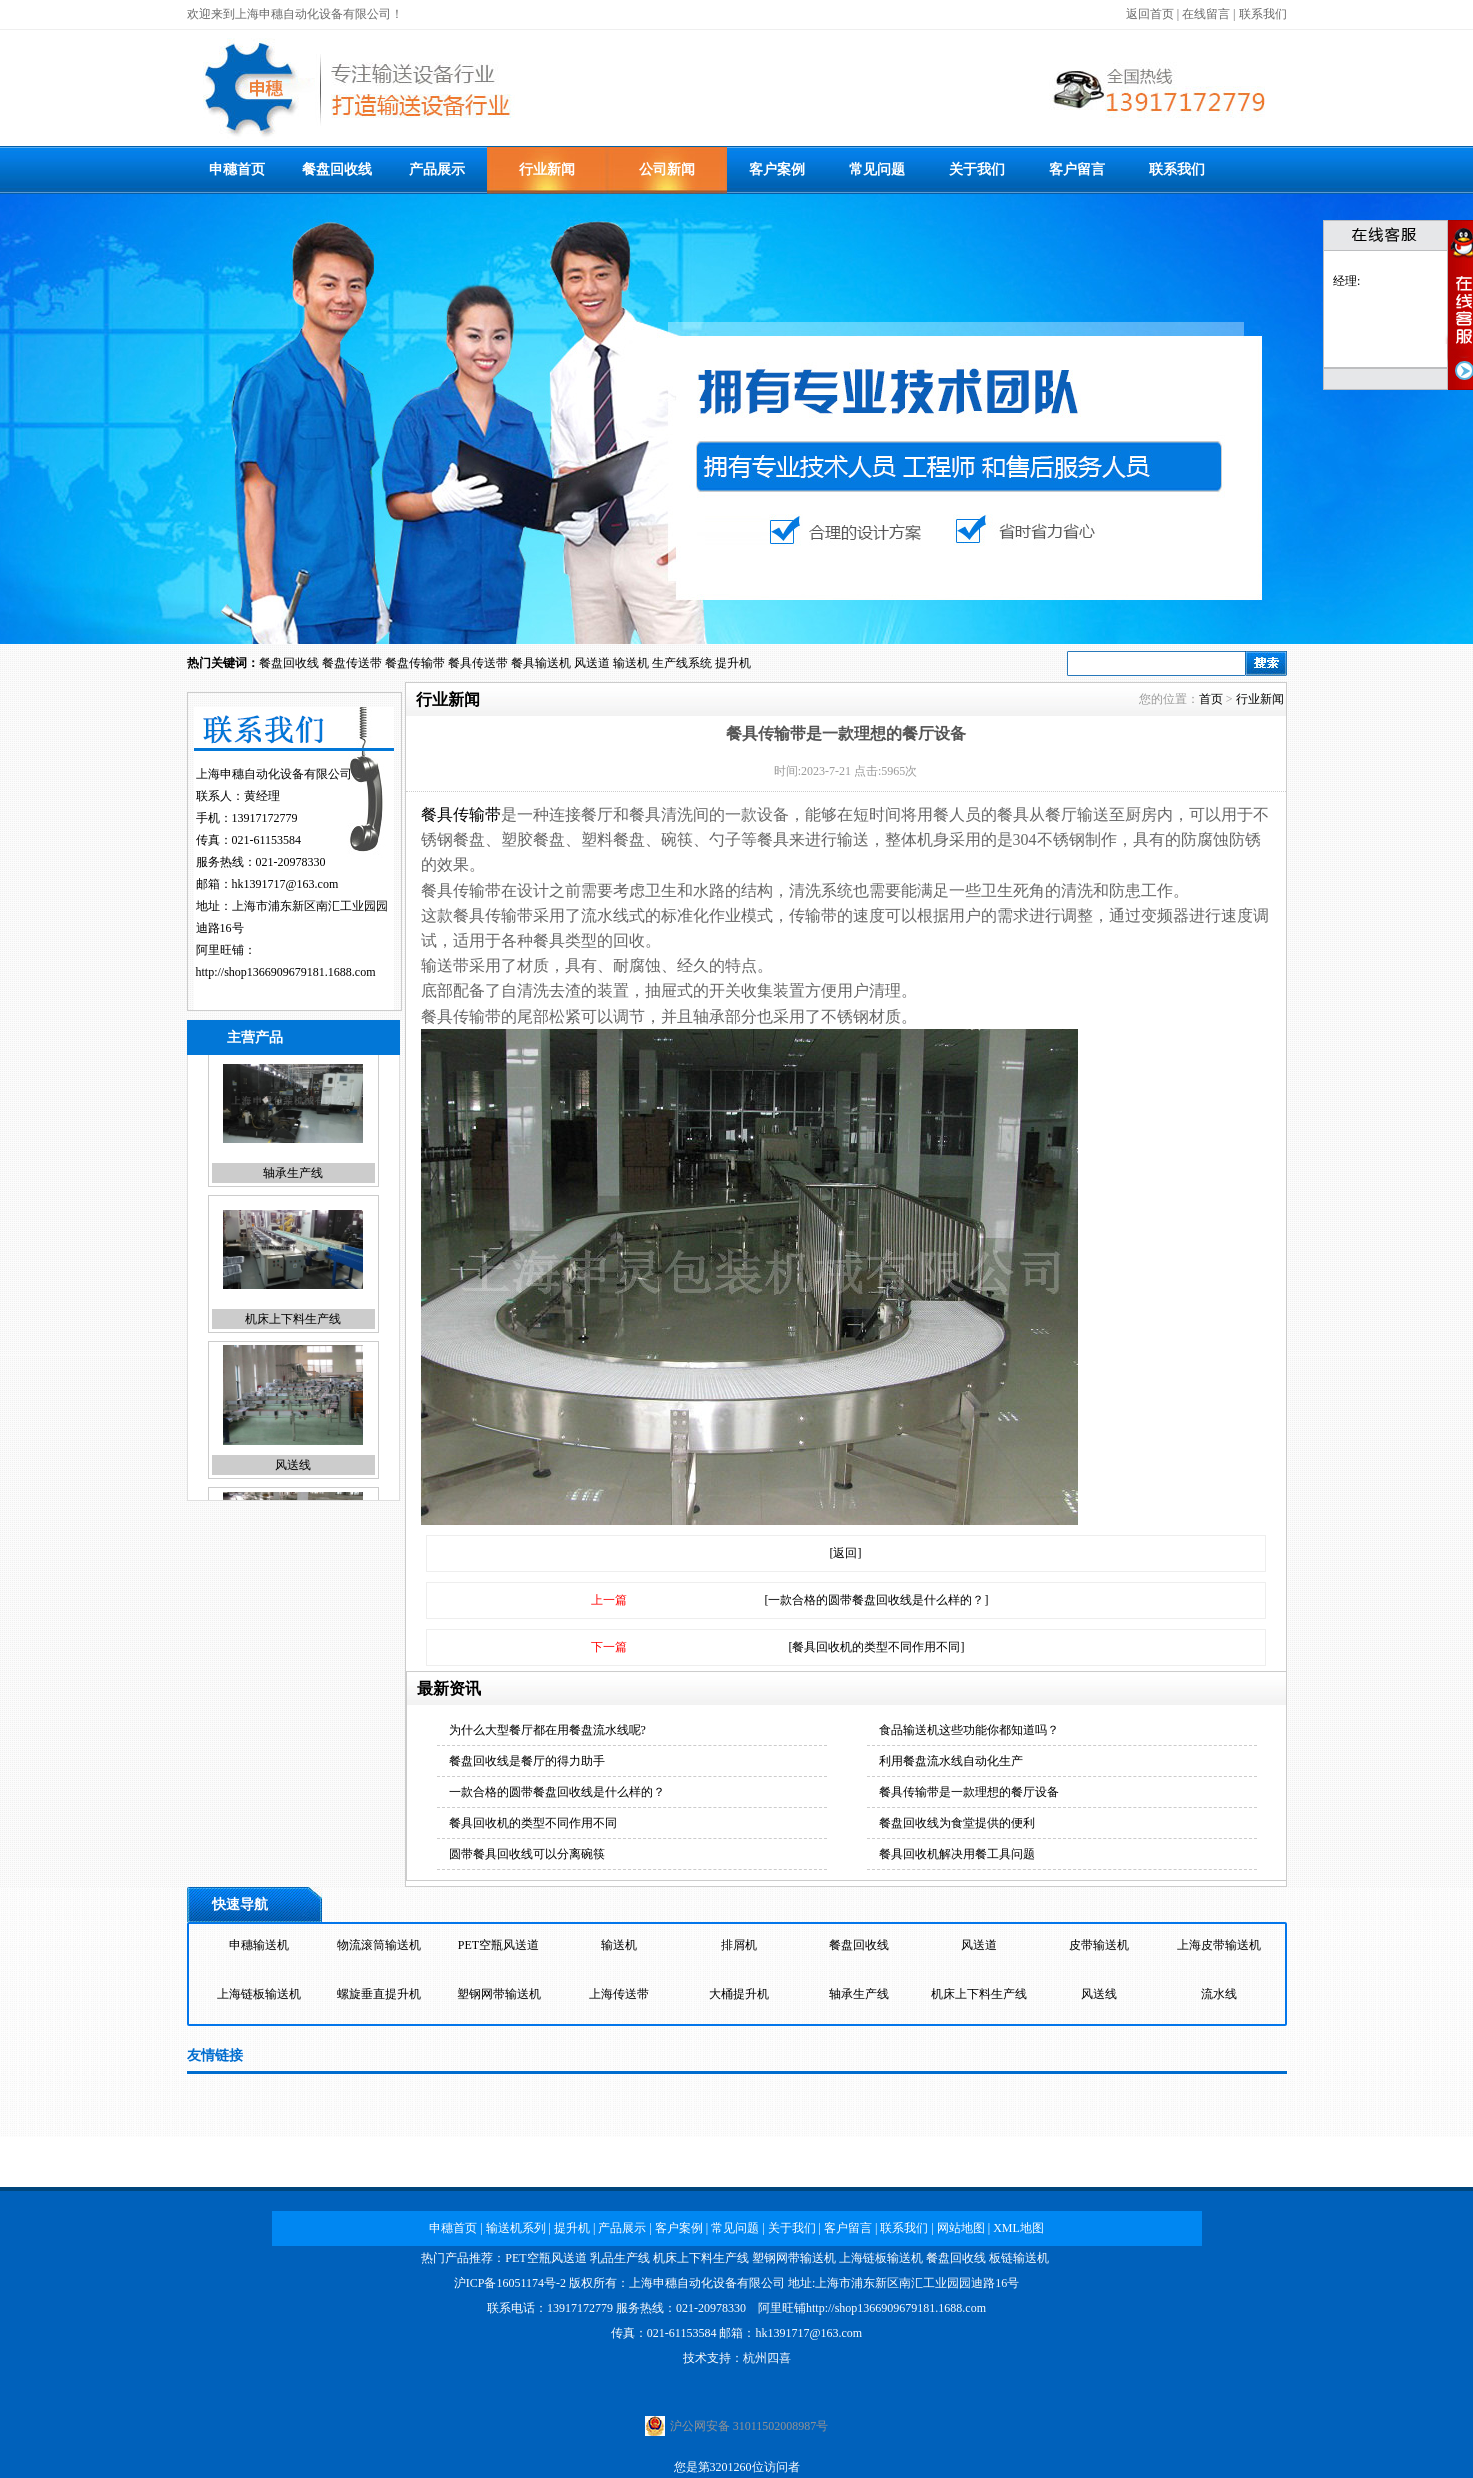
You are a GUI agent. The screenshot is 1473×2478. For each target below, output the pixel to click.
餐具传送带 (478, 663)
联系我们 (1263, 14)
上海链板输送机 (259, 1999)
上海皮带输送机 (1219, 1950)
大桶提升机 (739, 1999)
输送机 (631, 663)
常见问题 (877, 169)
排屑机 (739, 1950)
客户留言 (1077, 169)
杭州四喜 (767, 2358)
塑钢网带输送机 (499, 1999)
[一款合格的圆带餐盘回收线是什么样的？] (877, 1600)
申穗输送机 (259, 1950)
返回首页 (1150, 14)
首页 (1211, 699)
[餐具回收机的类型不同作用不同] (877, 1647)
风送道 (592, 663)
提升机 (733, 663)
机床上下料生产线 (293, 1333)
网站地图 (961, 2228)
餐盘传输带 (415, 663)
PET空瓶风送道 (498, 1950)
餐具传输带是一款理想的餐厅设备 (969, 1792)
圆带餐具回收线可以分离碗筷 (527, 1854)
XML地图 (1018, 2228)
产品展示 (437, 169)
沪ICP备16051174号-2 (510, 2283)
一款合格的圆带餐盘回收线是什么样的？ (557, 1792)
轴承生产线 (293, 1187)
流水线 (1219, 1999)
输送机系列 (516, 2228)
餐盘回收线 (337, 169)
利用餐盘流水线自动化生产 (951, 1761)
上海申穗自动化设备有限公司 (707, 2283)
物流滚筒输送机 (379, 1950)
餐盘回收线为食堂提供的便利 (957, 1823)
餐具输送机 (541, 663)
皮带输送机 (1099, 1950)
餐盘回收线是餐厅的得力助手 (527, 1761)
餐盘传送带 (352, 663)
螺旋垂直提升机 (379, 1999)
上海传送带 (619, 1999)
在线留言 (1206, 14)
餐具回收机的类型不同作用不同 (533, 1823)
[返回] (846, 1553)
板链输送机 (1019, 2258)
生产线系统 (682, 663)
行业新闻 (547, 169)
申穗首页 (237, 169)
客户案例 (777, 169)
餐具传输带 (461, 814)
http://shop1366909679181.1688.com (286, 972)
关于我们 (977, 169)
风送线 (293, 1479)
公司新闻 (667, 169)
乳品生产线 (620, 2258)
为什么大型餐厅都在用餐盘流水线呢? (547, 1730)
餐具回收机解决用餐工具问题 (957, 1854)
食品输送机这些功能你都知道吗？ (969, 1730)
